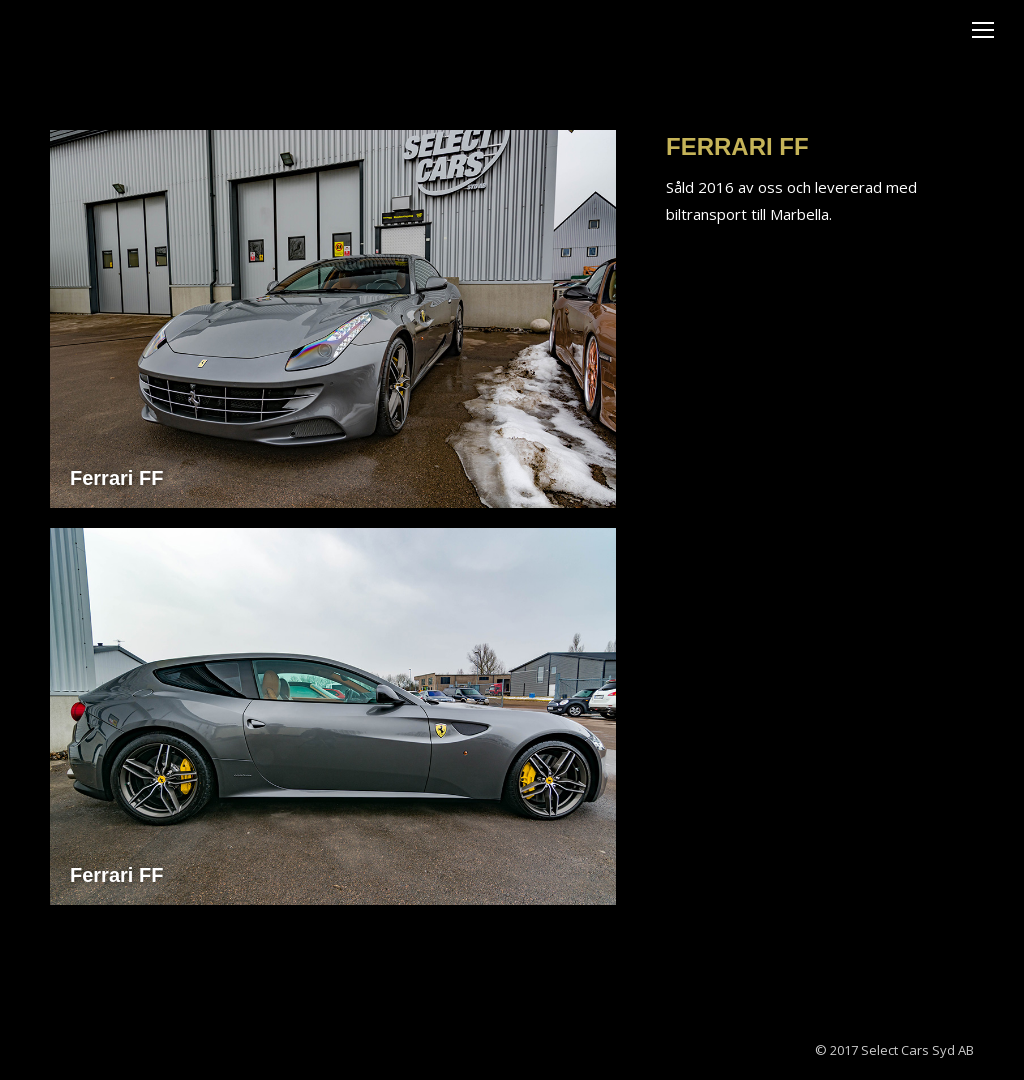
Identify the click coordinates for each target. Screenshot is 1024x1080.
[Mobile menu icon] (983, 30)
